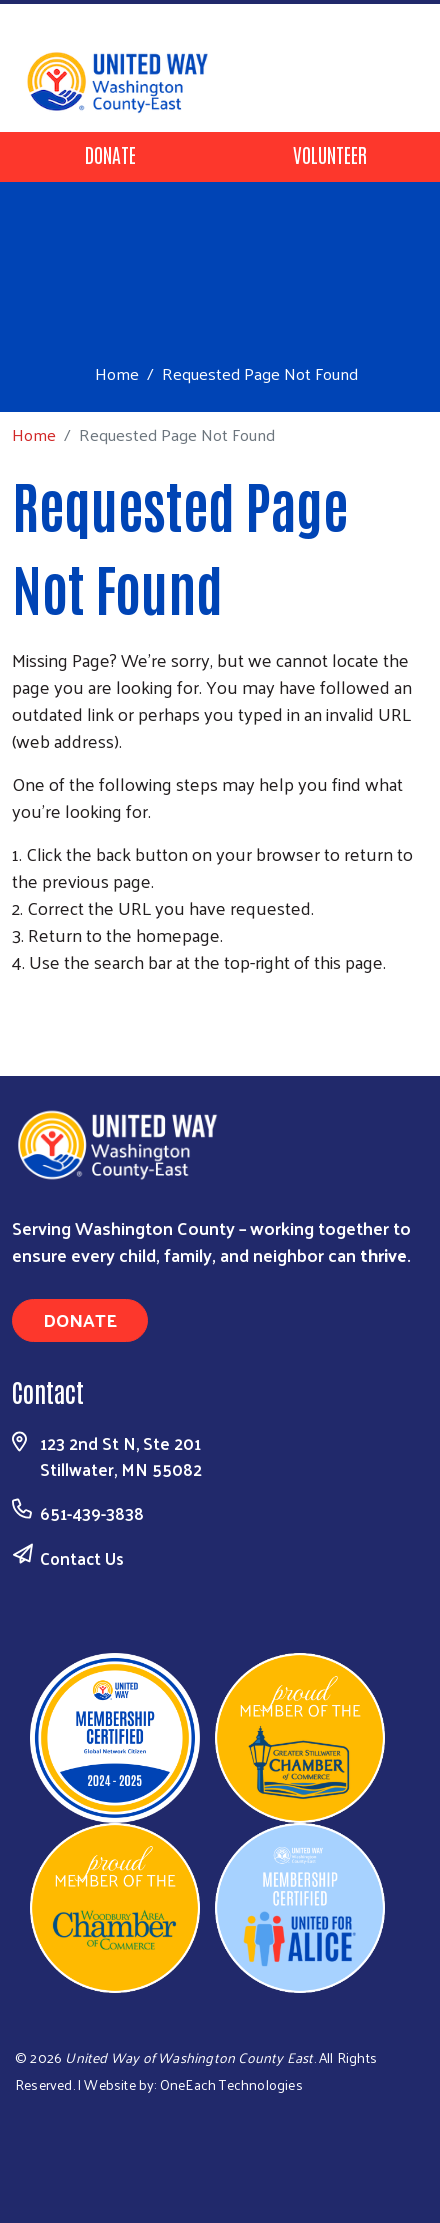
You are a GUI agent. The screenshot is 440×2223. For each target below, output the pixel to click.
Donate (110, 154)
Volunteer (330, 154)
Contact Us (82, 1558)
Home (117, 373)
